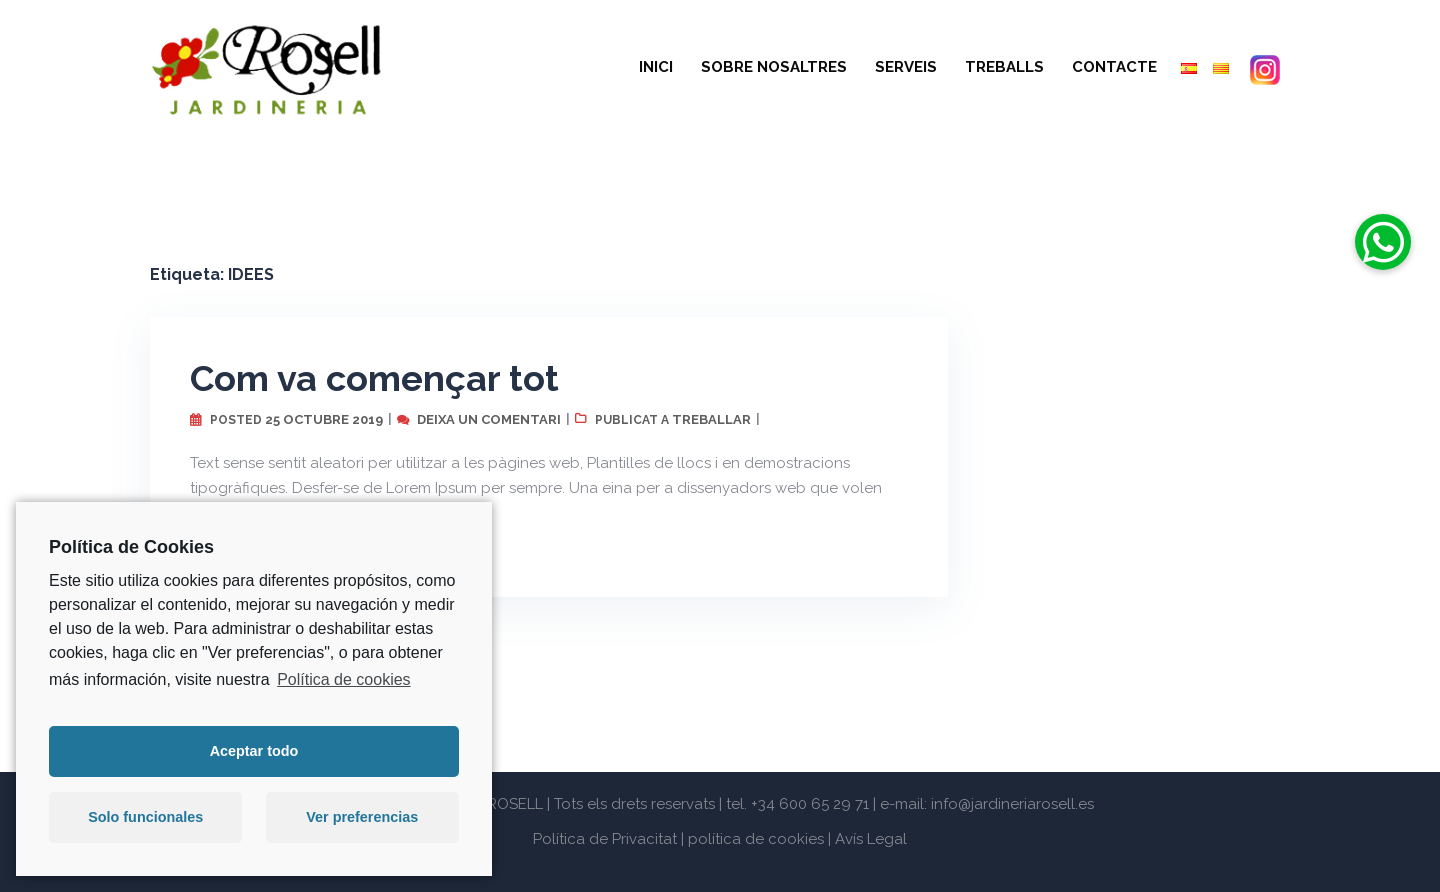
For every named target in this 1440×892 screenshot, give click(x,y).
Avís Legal (871, 839)
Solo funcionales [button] (145, 817)
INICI (656, 67)
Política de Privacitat (605, 839)
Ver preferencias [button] (362, 817)
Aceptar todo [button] (254, 751)
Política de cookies (343, 679)
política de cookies (756, 839)
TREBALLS (1004, 67)
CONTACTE (1114, 67)
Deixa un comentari (489, 419)
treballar (711, 419)
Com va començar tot (374, 378)
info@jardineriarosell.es (1012, 804)
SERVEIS (906, 67)
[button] (1383, 242)
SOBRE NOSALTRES (774, 67)
